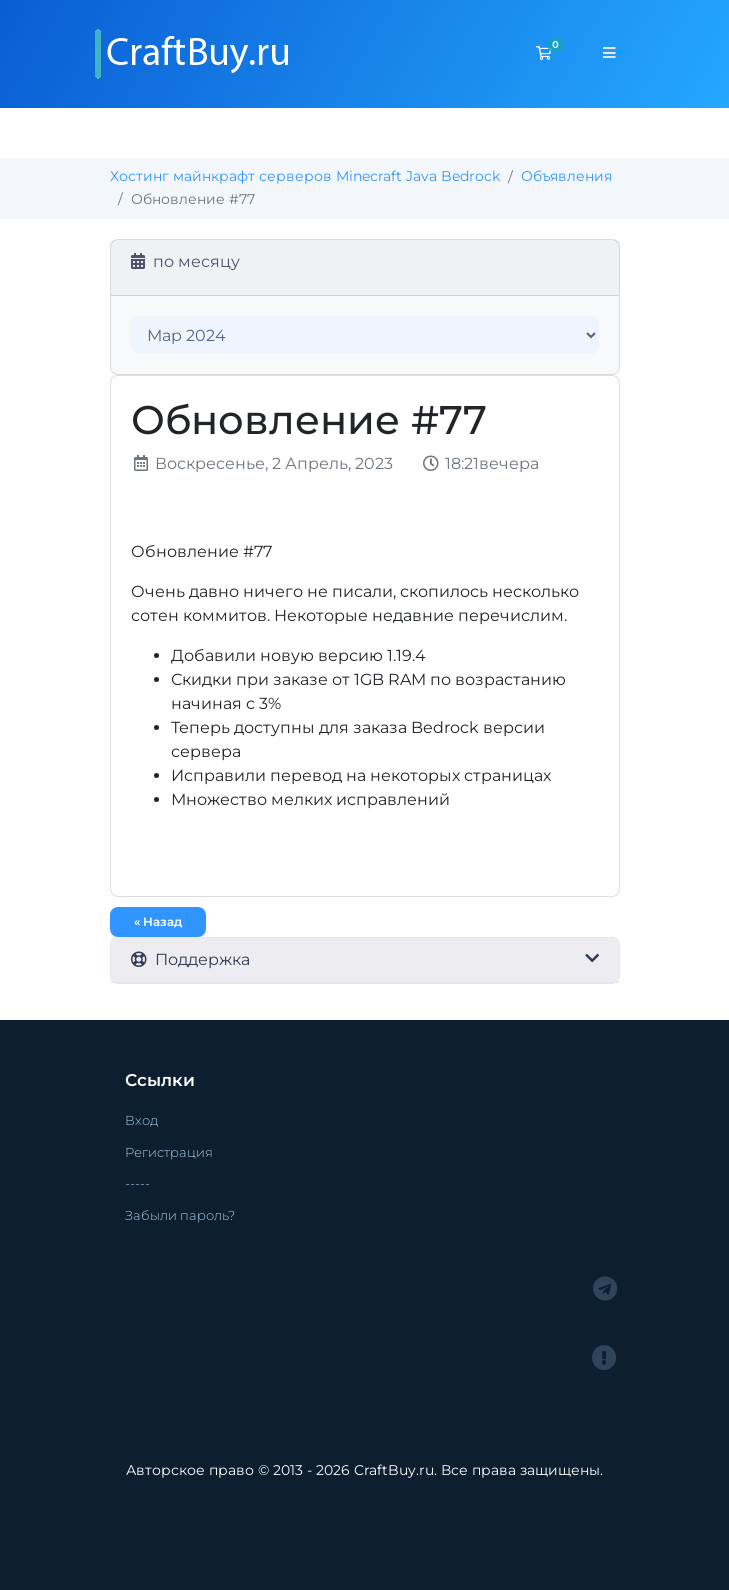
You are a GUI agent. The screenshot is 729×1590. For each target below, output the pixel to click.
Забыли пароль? (180, 1215)
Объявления (566, 176)
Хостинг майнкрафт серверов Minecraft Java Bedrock (305, 176)
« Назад (158, 921)
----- (137, 1183)
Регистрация (169, 1152)
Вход (141, 1120)
